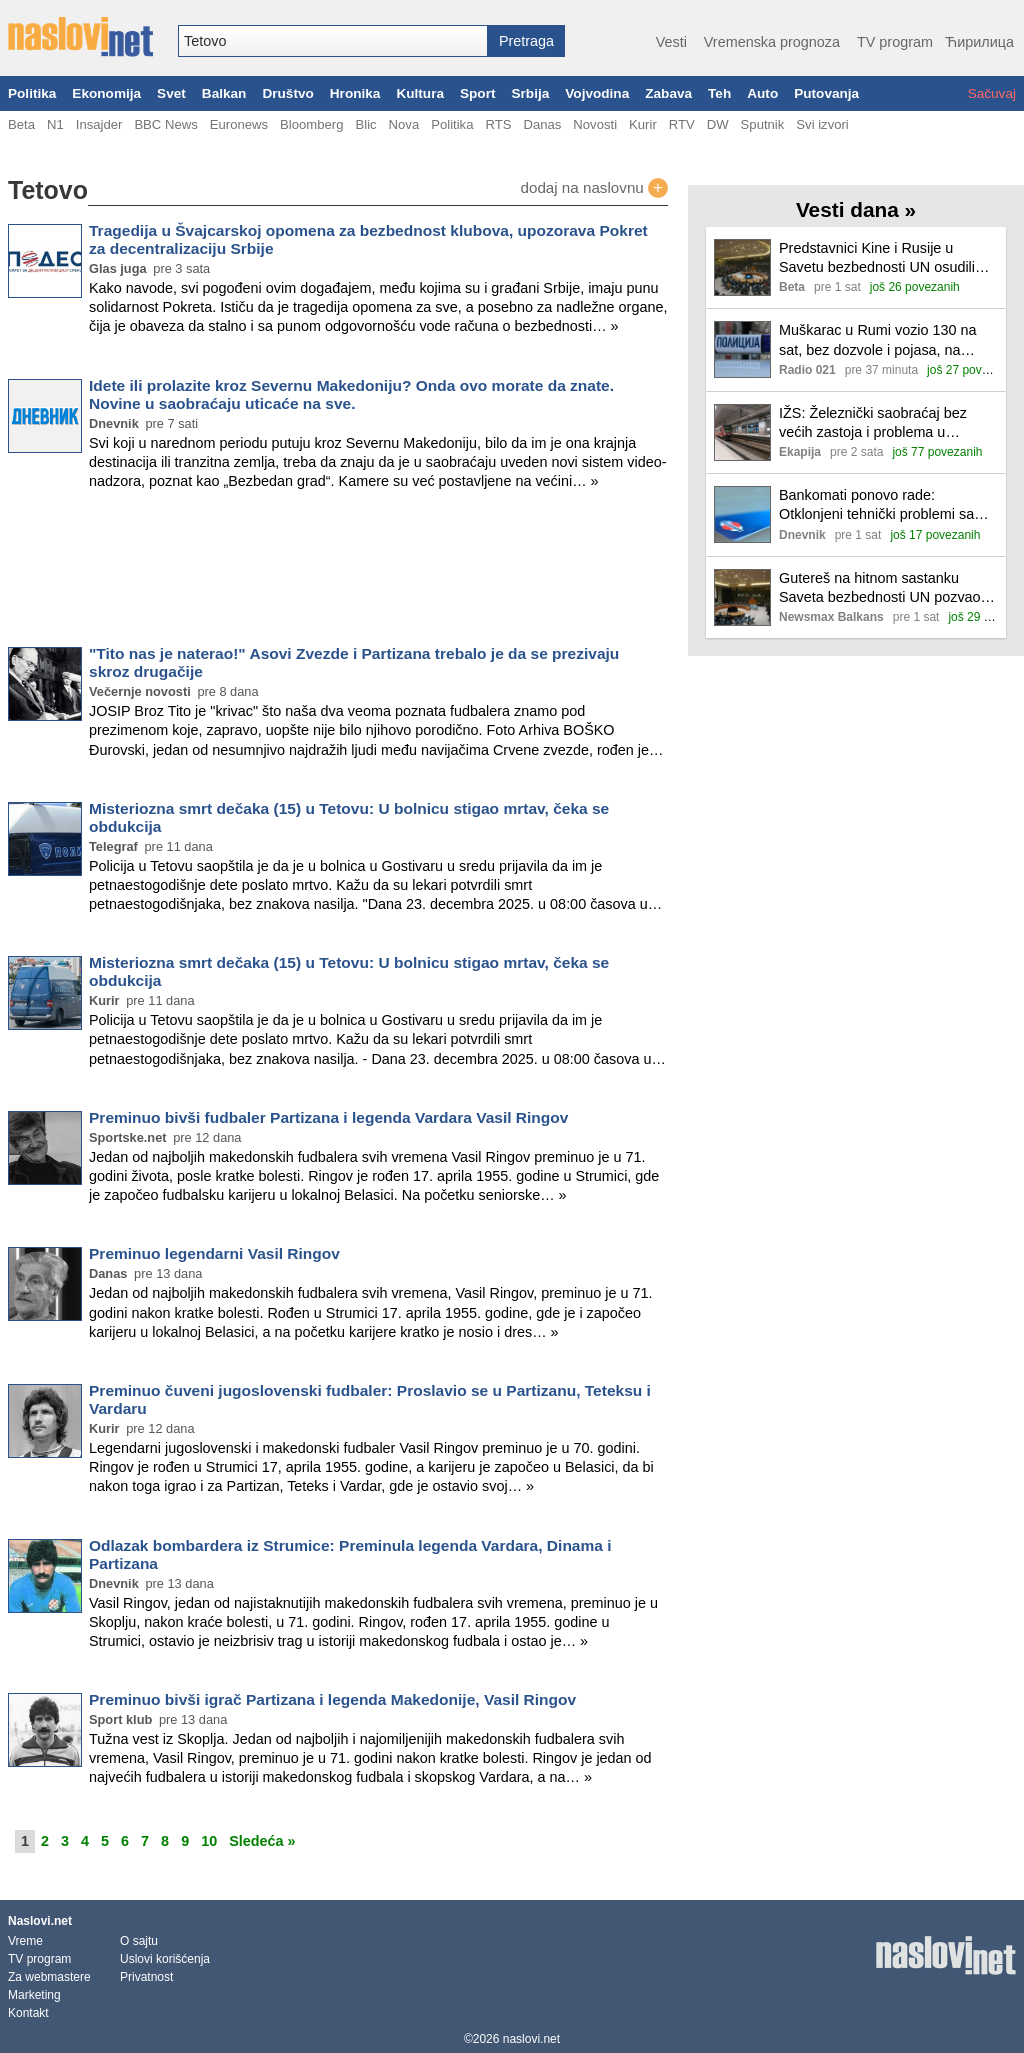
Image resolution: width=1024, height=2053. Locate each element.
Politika (32, 93)
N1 (55, 124)
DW (718, 124)
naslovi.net (531, 2039)
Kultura (420, 93)
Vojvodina (597, 93)
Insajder (99, 124)
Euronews (239, 124)
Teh (719, 93)
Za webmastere (49, 1977)
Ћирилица (979, 42)
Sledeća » (262, 1841)
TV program (895, 42)
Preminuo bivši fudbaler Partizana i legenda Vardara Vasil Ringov (328, 1117)
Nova (404, 124)
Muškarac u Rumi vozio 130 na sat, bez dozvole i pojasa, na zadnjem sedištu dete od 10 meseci (878, 340)
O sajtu (139, 1941)
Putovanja (826, 93)
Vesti (671, 42)
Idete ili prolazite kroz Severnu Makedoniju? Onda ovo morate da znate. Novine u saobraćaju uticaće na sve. (351, 394)
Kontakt (28, 2013)
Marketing (34, 1995)
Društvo (287, 93)
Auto (762, 93)
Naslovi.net (40, 1921)
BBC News (165, 124)
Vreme (25, 1941)
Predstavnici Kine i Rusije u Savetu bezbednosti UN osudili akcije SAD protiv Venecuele (877, 258)
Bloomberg (311, 124)
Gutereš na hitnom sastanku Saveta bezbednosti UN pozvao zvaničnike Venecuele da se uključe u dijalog (880, 588)
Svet (171, 93)
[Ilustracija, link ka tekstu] (742, 269)
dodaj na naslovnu (594, 188)
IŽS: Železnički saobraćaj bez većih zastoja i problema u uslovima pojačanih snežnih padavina (873, 423)
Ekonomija (106, 93)
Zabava (668, 93)
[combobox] (333, 41)
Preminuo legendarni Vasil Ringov (214, 1253)
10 (209, 1841)
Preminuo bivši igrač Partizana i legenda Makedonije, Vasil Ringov (332, 1699)
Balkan (224, 93)
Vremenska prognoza (772, 42)
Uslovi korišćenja (165, 1959)
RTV (682, 124)
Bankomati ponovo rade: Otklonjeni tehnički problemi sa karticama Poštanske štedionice (880, 505)
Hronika (355, 93)
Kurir (643, 124)
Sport (478, 93)
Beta (21, 124)
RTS (498, 124)
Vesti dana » (856, 209)
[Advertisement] (338, 572)
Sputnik (763, 124)
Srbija (530, 93)
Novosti (595, 124)
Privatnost (146, 1977)
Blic (365, 124)
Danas (542, 124)
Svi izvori (822, 124)
